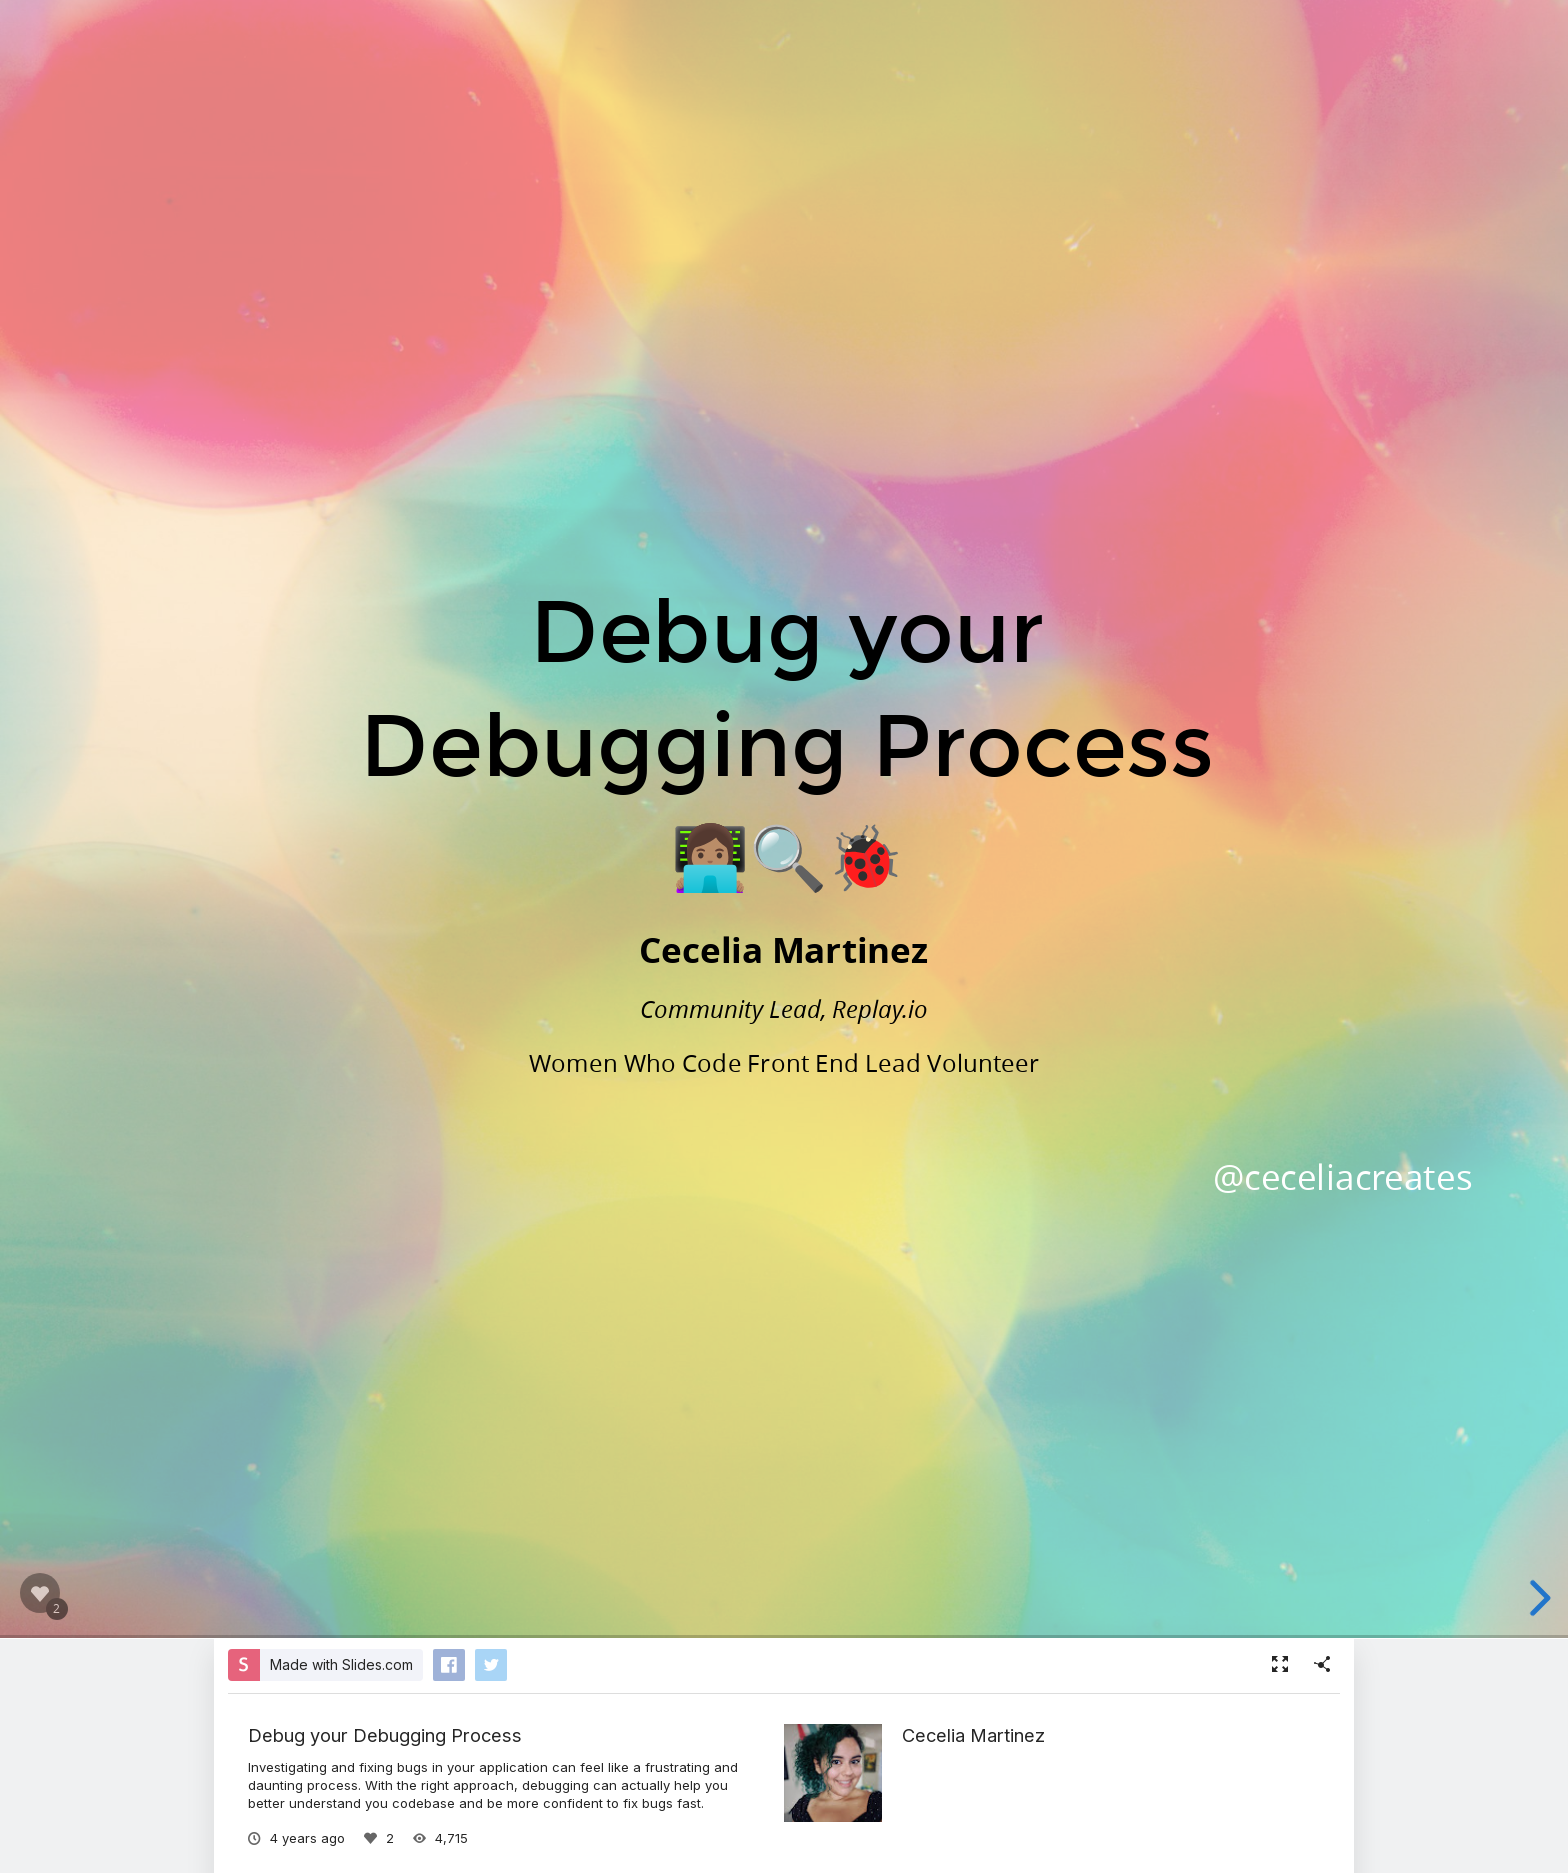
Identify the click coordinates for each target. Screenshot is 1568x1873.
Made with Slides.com (341, 1664)
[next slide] (1537, 1598)
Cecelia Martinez (973, 1735)
